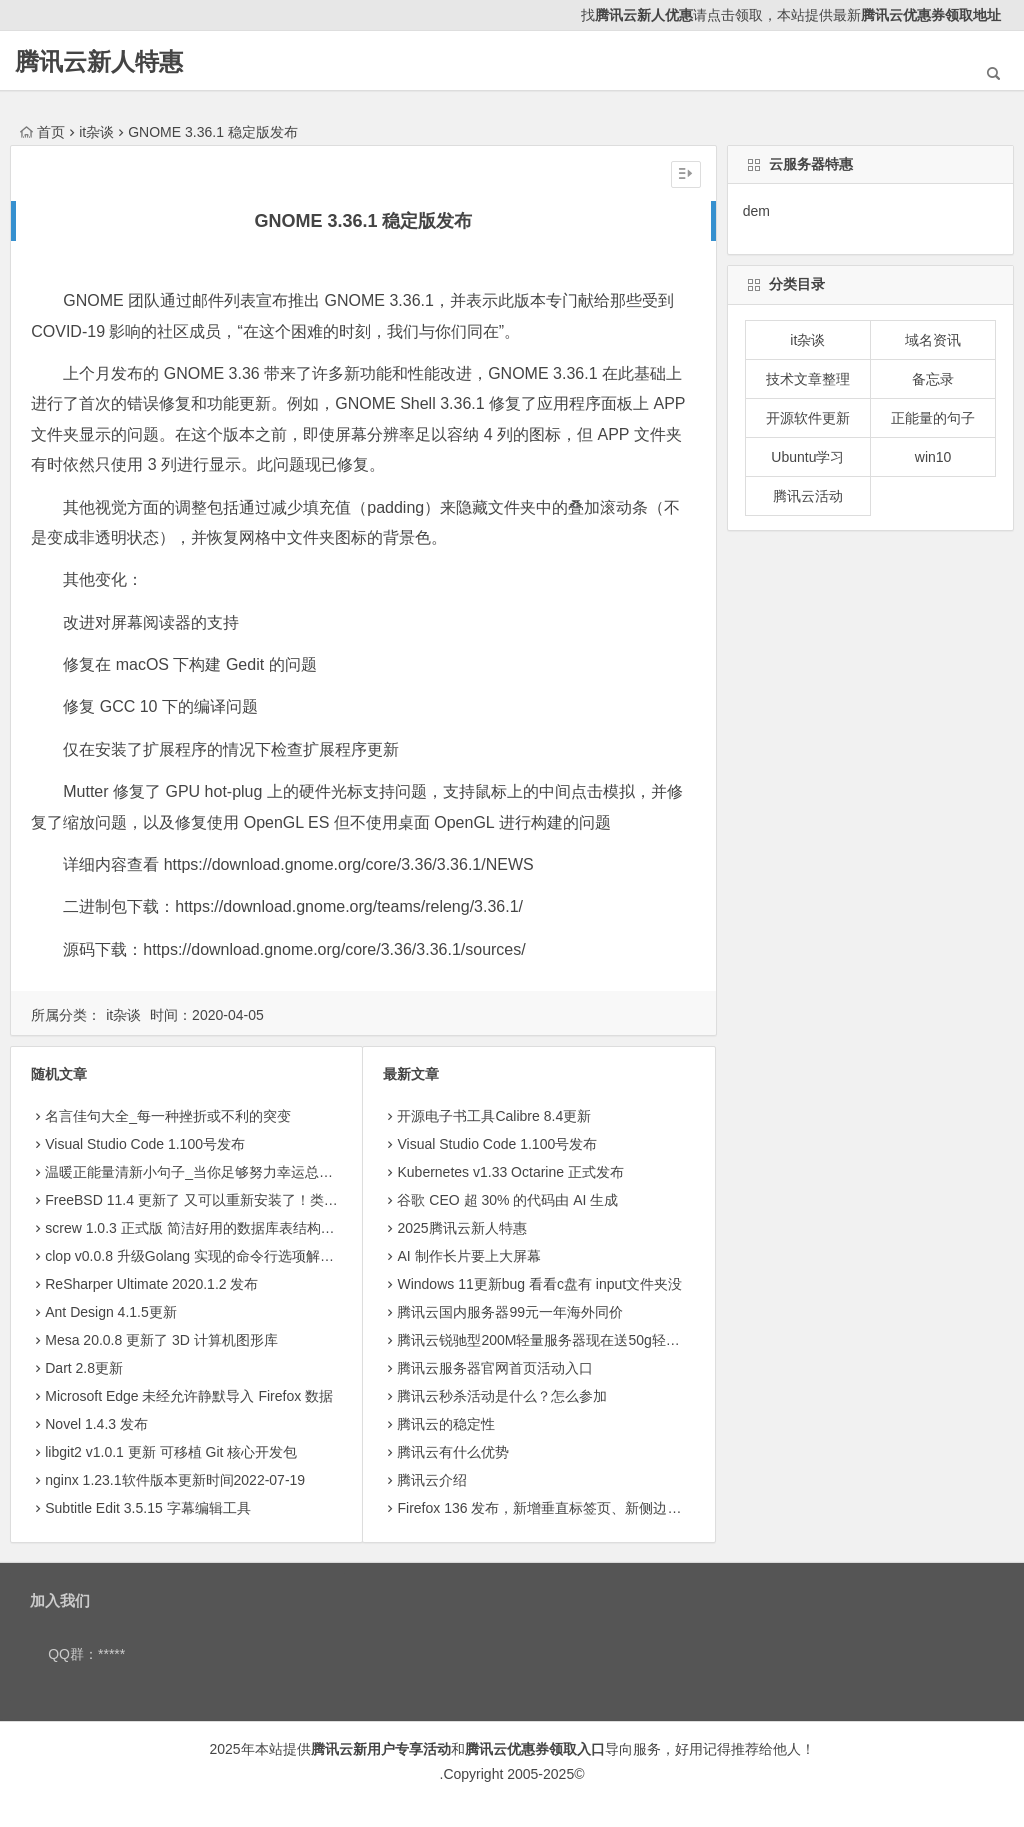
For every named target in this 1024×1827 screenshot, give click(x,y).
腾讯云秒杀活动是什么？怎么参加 (502, 1396)
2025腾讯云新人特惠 (461, 1228)
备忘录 (933, 379)
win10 (933, 457)
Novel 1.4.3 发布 (96, 1424)
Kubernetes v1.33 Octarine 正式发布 (510, 1172)
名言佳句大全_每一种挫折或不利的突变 (168, 1116)
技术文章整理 (808, 379)
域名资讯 (933, 340)
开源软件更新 (808, 418)
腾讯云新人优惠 (644, 15)
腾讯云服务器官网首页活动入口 (495, 1368)
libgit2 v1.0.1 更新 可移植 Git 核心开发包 (171, 1452)
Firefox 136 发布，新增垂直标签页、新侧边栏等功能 (560, 1508)
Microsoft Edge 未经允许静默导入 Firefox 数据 (189, 1396)
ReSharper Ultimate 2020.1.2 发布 (151, 1284)
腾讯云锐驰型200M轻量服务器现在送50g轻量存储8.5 (562, 1340)
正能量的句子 (933, 418)
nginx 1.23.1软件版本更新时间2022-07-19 (175, 1480)
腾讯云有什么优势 (453, 1452)
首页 (42, 132)
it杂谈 (96, 132)
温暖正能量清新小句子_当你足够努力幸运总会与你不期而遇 (231, 1172)
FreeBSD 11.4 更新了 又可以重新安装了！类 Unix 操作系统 (230, 1200)
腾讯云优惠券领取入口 (535, 1749)
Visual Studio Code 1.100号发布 (145, 1144)
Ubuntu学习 (807, 457)
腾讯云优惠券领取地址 (931, 15)
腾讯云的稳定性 (446, 1424)
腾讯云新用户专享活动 (381, 1749)
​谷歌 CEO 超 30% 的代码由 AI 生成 (507, 1200)
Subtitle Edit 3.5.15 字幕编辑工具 (147, 1508)
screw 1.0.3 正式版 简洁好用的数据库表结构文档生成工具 (224, 1228)
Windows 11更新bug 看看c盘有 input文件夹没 (539, 1284)
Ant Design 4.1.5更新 (111, 1312)
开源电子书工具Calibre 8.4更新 (494, 1116)
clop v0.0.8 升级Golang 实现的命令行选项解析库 (196, 1256)
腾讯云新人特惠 (99, 61)
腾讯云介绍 (432, 1480)
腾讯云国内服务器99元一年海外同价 (510, 1312)
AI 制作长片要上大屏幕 (468, 1256)
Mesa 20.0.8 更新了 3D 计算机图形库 (161, 1340)
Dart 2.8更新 (84, 1368)
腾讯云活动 (808, 496)
